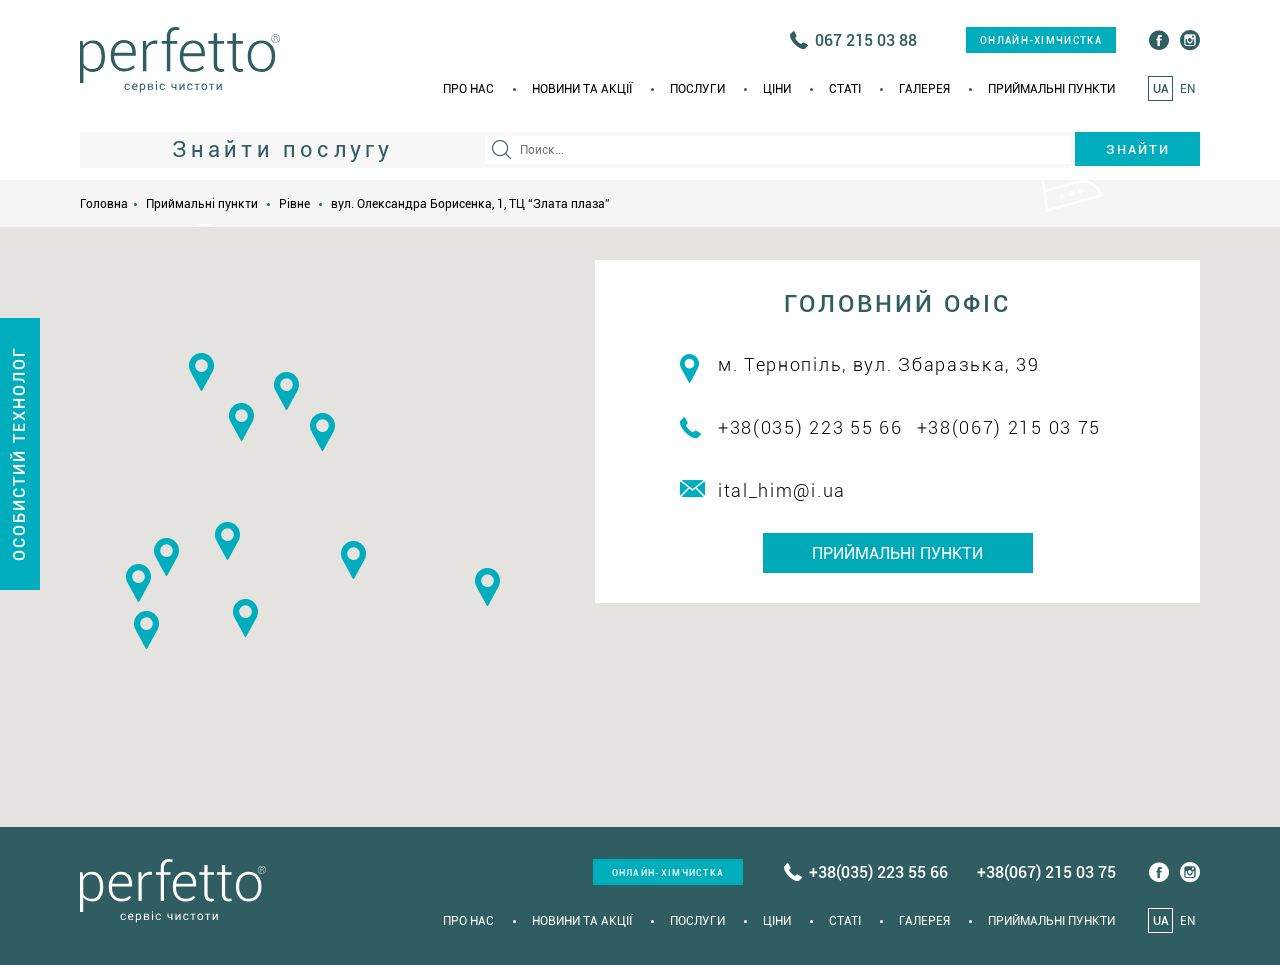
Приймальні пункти (1051, 89)
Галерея (924, 89)
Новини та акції (582, 89)
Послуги (697, 89)
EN (1187, 89)
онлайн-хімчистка (1041, 40)
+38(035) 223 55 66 (810, 427)
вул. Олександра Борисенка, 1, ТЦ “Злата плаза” (470, 204)
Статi (845, 89)
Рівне (294, 204)
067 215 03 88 (866, 40)
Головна (104, 204)
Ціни (777, 89)
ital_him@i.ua (782, 490)
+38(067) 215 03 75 (1009, 427)
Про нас (468, 89)
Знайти (1138, 149)
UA (1161, 89)
